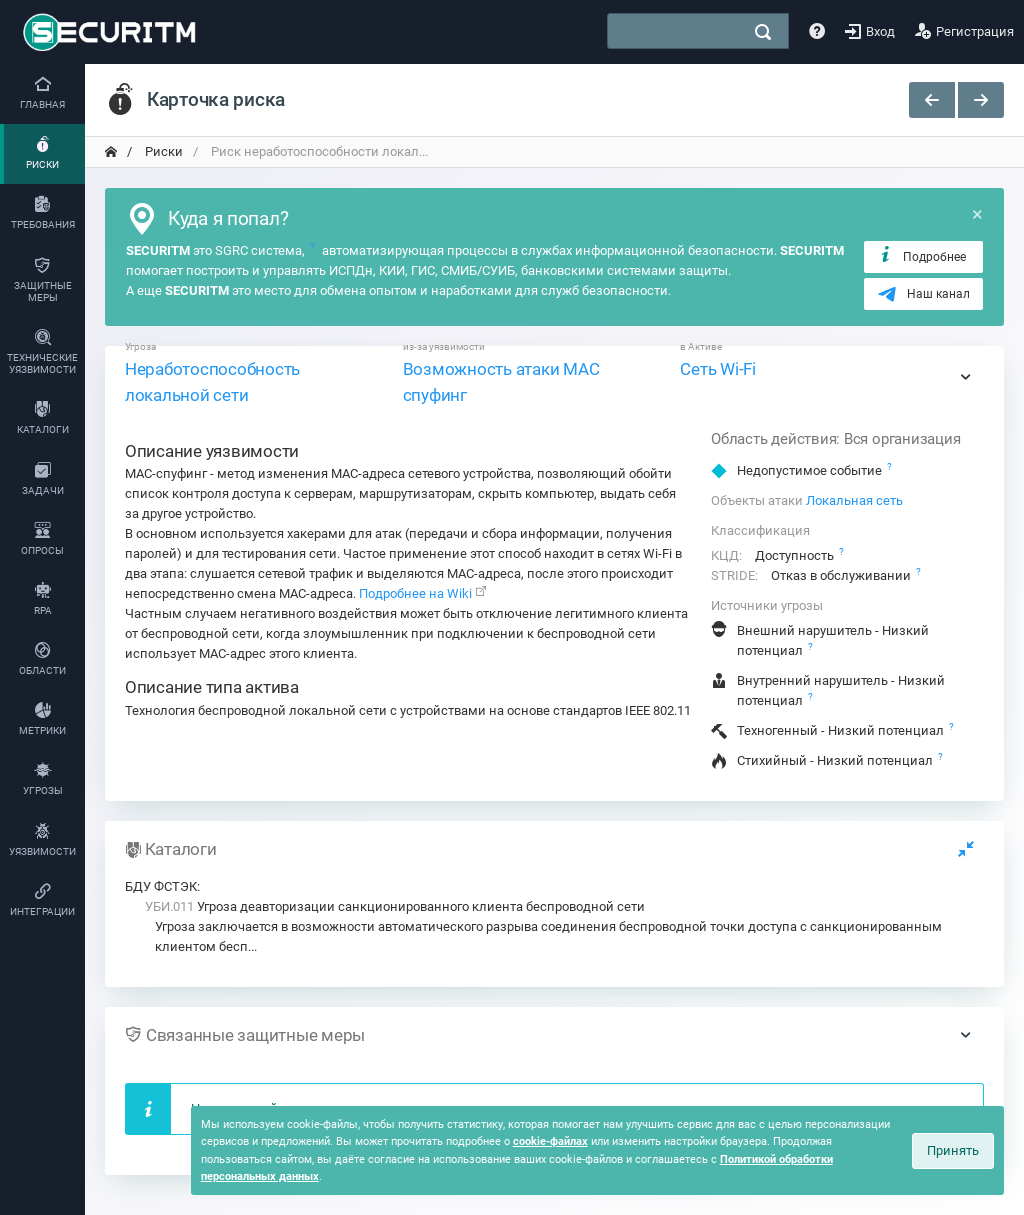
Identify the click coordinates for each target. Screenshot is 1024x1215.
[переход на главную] (111, 152)
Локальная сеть (854, 500)
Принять (953, 1150)
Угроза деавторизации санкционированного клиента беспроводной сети (395, 906)
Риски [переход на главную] (162, 151)
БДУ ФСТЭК (161, 886)
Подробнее (921, 256)
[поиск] (763, 32)
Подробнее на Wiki (415, 593)
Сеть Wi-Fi (717, 369)
